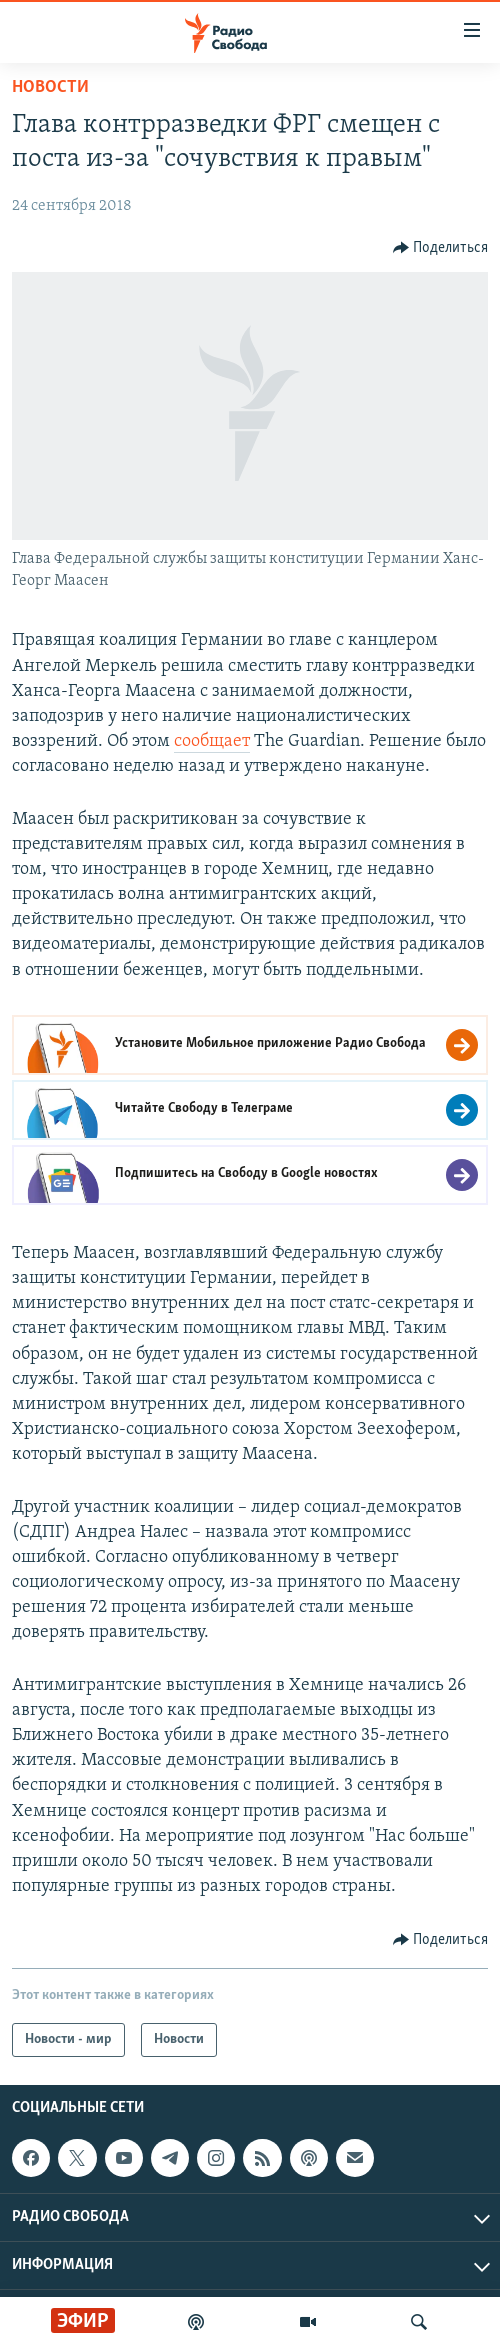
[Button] (441, 248)
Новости (50, 87)
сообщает (212, 741)
